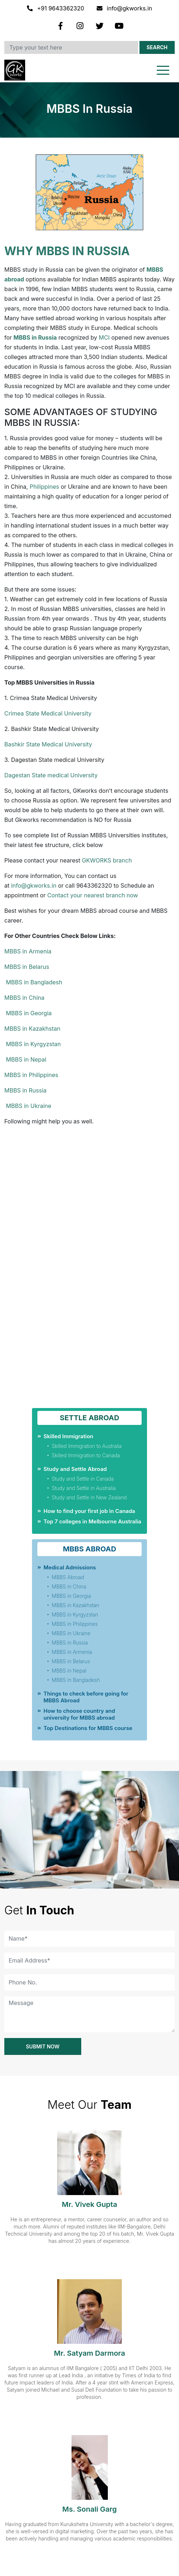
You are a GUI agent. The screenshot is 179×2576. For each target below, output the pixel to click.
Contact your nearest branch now (92, 895)
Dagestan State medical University (51, 775)
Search (157, 47)
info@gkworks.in (124, 8)
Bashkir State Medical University (48, 744)
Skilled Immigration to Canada (86, 1455)
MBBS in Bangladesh (33, 982)
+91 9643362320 (56, 8)
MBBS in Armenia (27, 951)
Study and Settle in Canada (83, 1479)
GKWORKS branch (106, 860)
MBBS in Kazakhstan (32, 1028)
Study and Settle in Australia (84, 1488)
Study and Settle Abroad (75, 1469)
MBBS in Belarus (26, 966)
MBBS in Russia (25, 1090)
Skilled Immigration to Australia (87, 1446)
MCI (104, 337)
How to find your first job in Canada (89, 1511)
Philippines (44, 486)
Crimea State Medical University (47, 713)
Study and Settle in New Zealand (89, 1497)
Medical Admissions (69, 1567)
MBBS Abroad (68, 1577)
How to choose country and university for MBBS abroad (79, 1714)
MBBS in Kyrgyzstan (32, 1044)
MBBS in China (24, 997)
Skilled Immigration (68, 1436)
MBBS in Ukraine (27, 1105)
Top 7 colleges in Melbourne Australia (92, 1521)
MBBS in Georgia (28, 1013)
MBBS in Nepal (25, 1059)
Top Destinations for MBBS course (87, 1728)
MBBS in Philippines (31, 1074)
